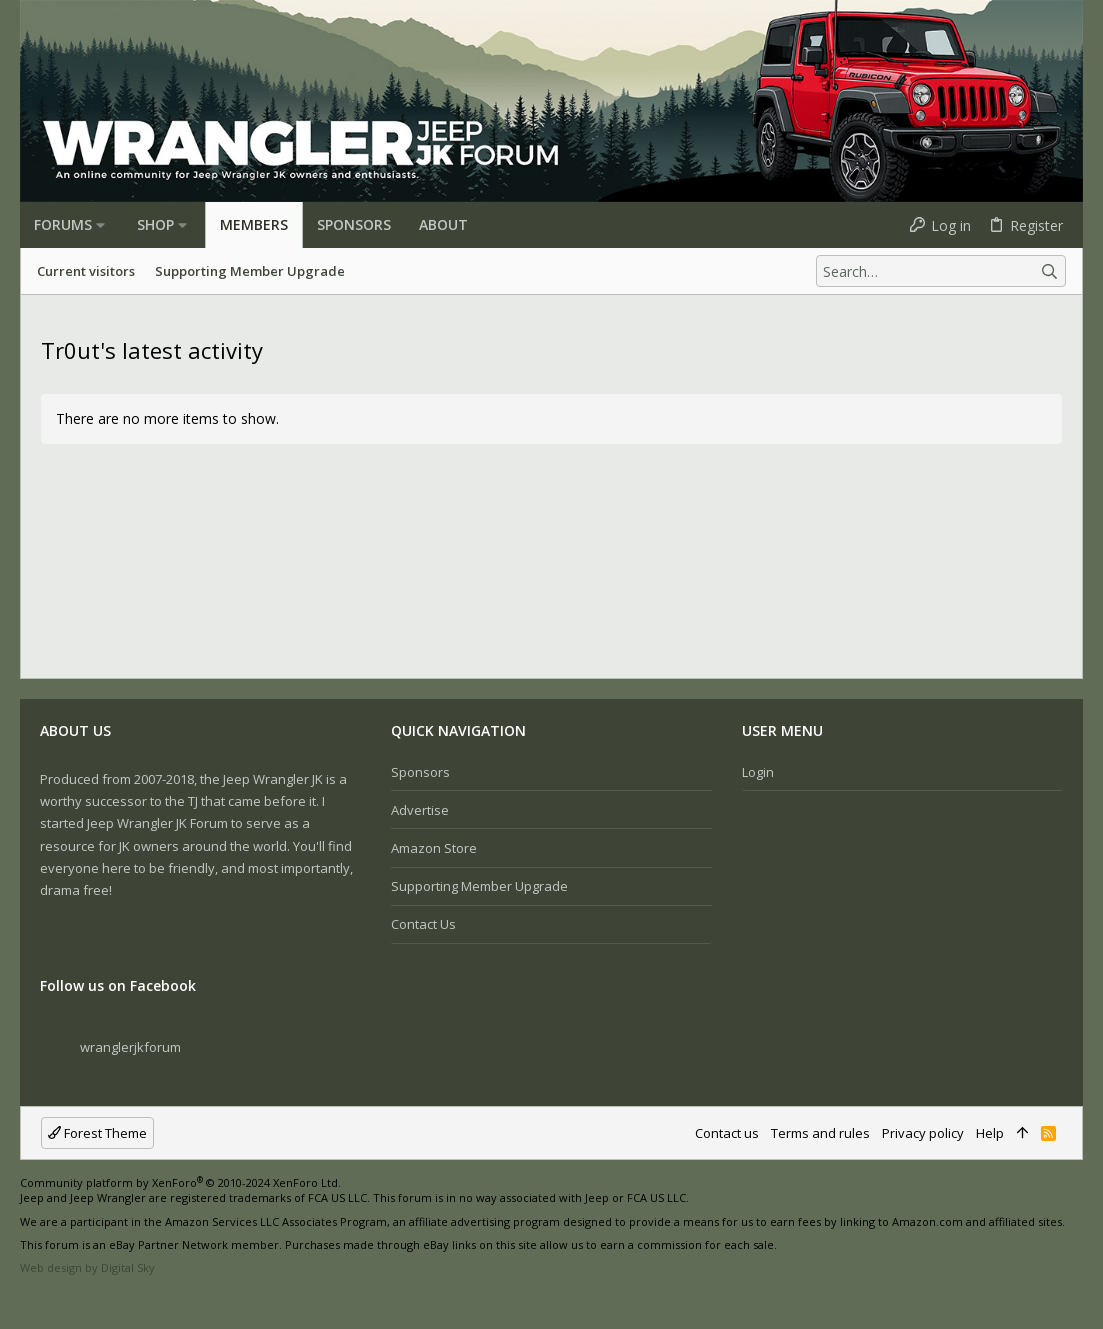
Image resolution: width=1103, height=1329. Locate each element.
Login (758, 772)
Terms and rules (820, 1133)
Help (990, 1133)
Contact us (423, 924)
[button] (100, 225)
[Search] (941, 271)
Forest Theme (97, 1133)
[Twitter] (89, 1299)
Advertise (420, 810)
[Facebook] (29, 1299)
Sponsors (420, 772)
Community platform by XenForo (180, 1182)
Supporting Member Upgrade (479, 886)
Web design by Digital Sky (87, 1267)
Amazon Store (434, 848)
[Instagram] (59, 1299)
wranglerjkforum (130, 1047)
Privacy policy (923, 1133)
